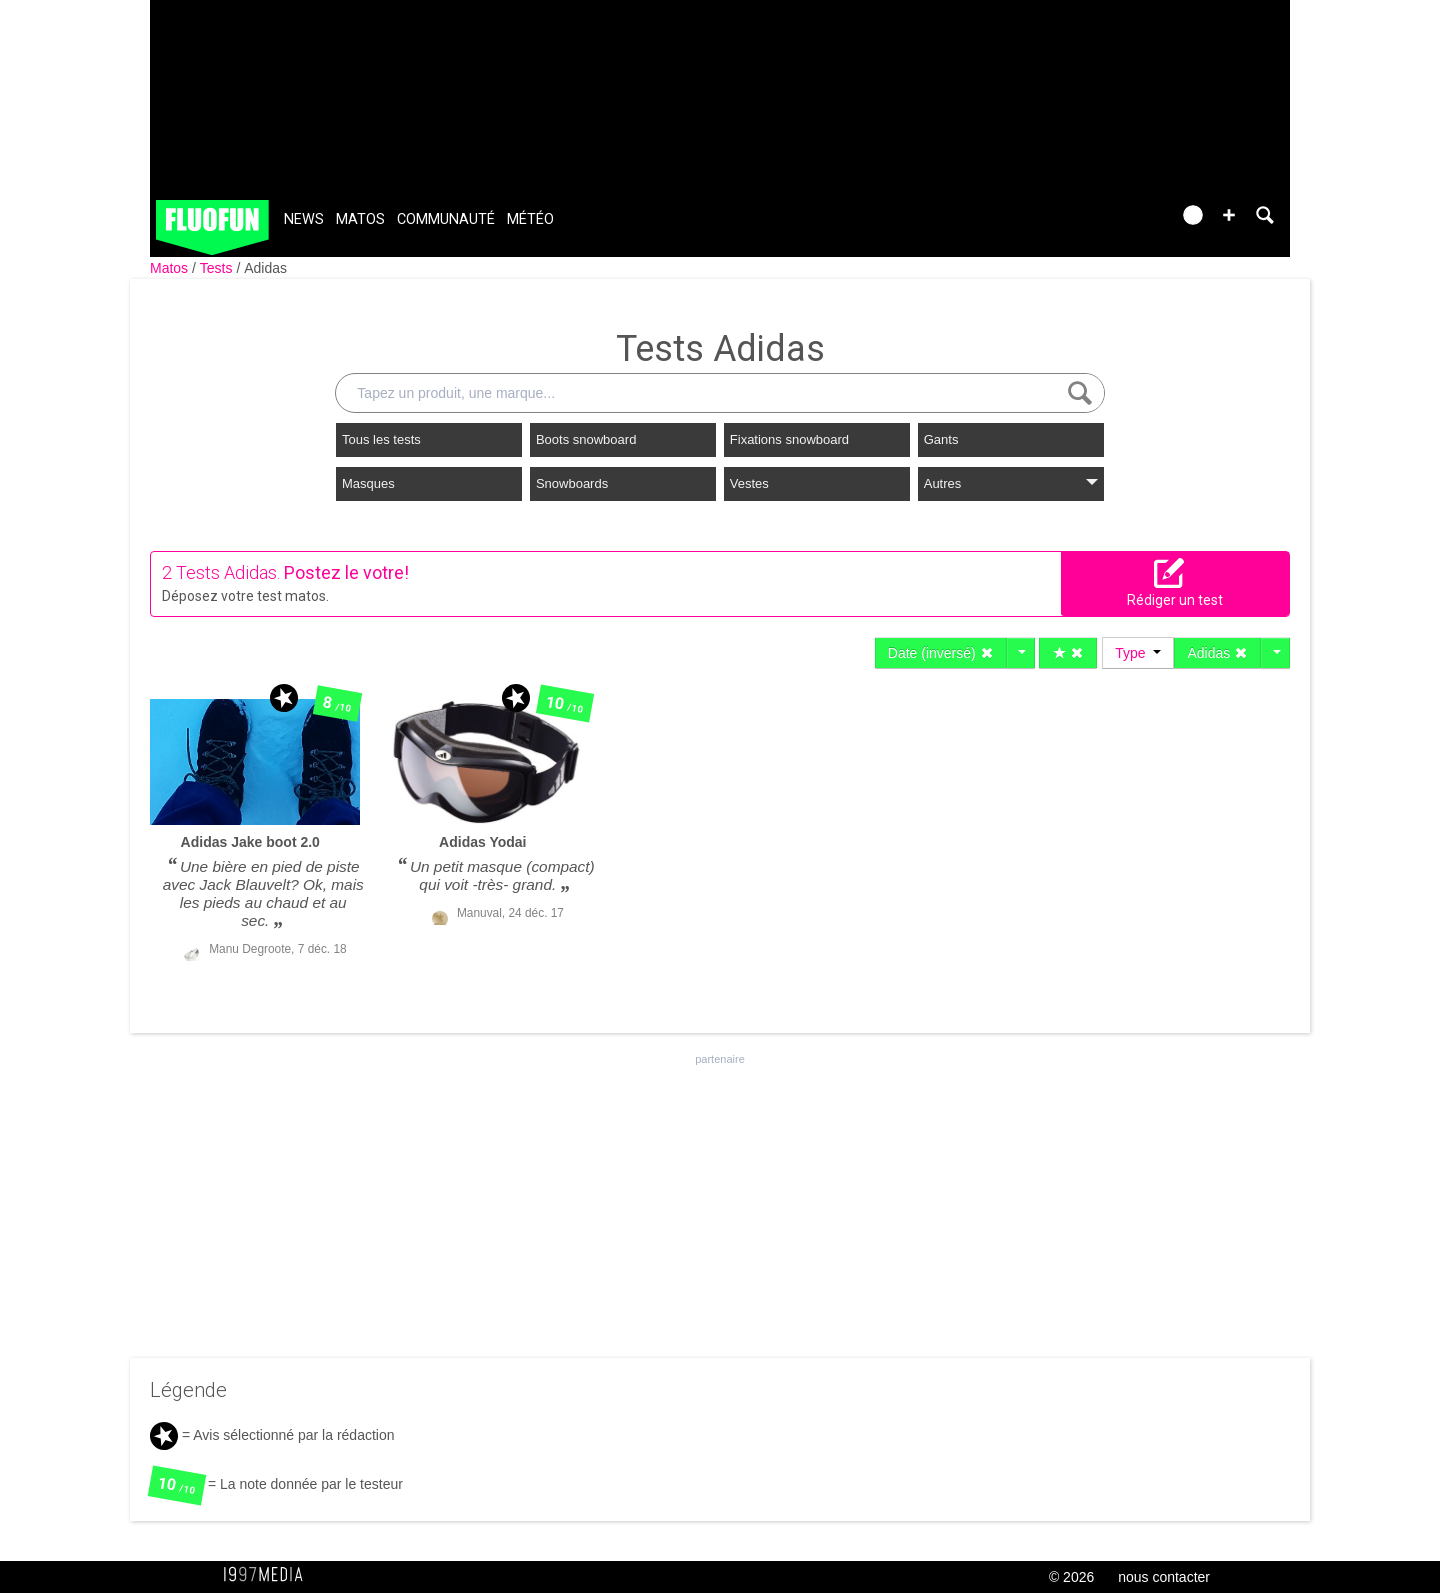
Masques (368, 483)
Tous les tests (381, 439)
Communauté (446, 219)
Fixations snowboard (789, 439)
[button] (1229, 215)
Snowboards (572, 483)
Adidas (265, 268)
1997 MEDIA (269, 1575)
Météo (530, 219)
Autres (1011, 483)
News (304, 219)
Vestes (749, 483)
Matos (360, 219)
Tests (218, 268)
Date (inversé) (941, 653)
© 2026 (1071, 1577)
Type (1138, 653)
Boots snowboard (586, 439)
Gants (941, 439)
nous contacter (1164, 1577)
